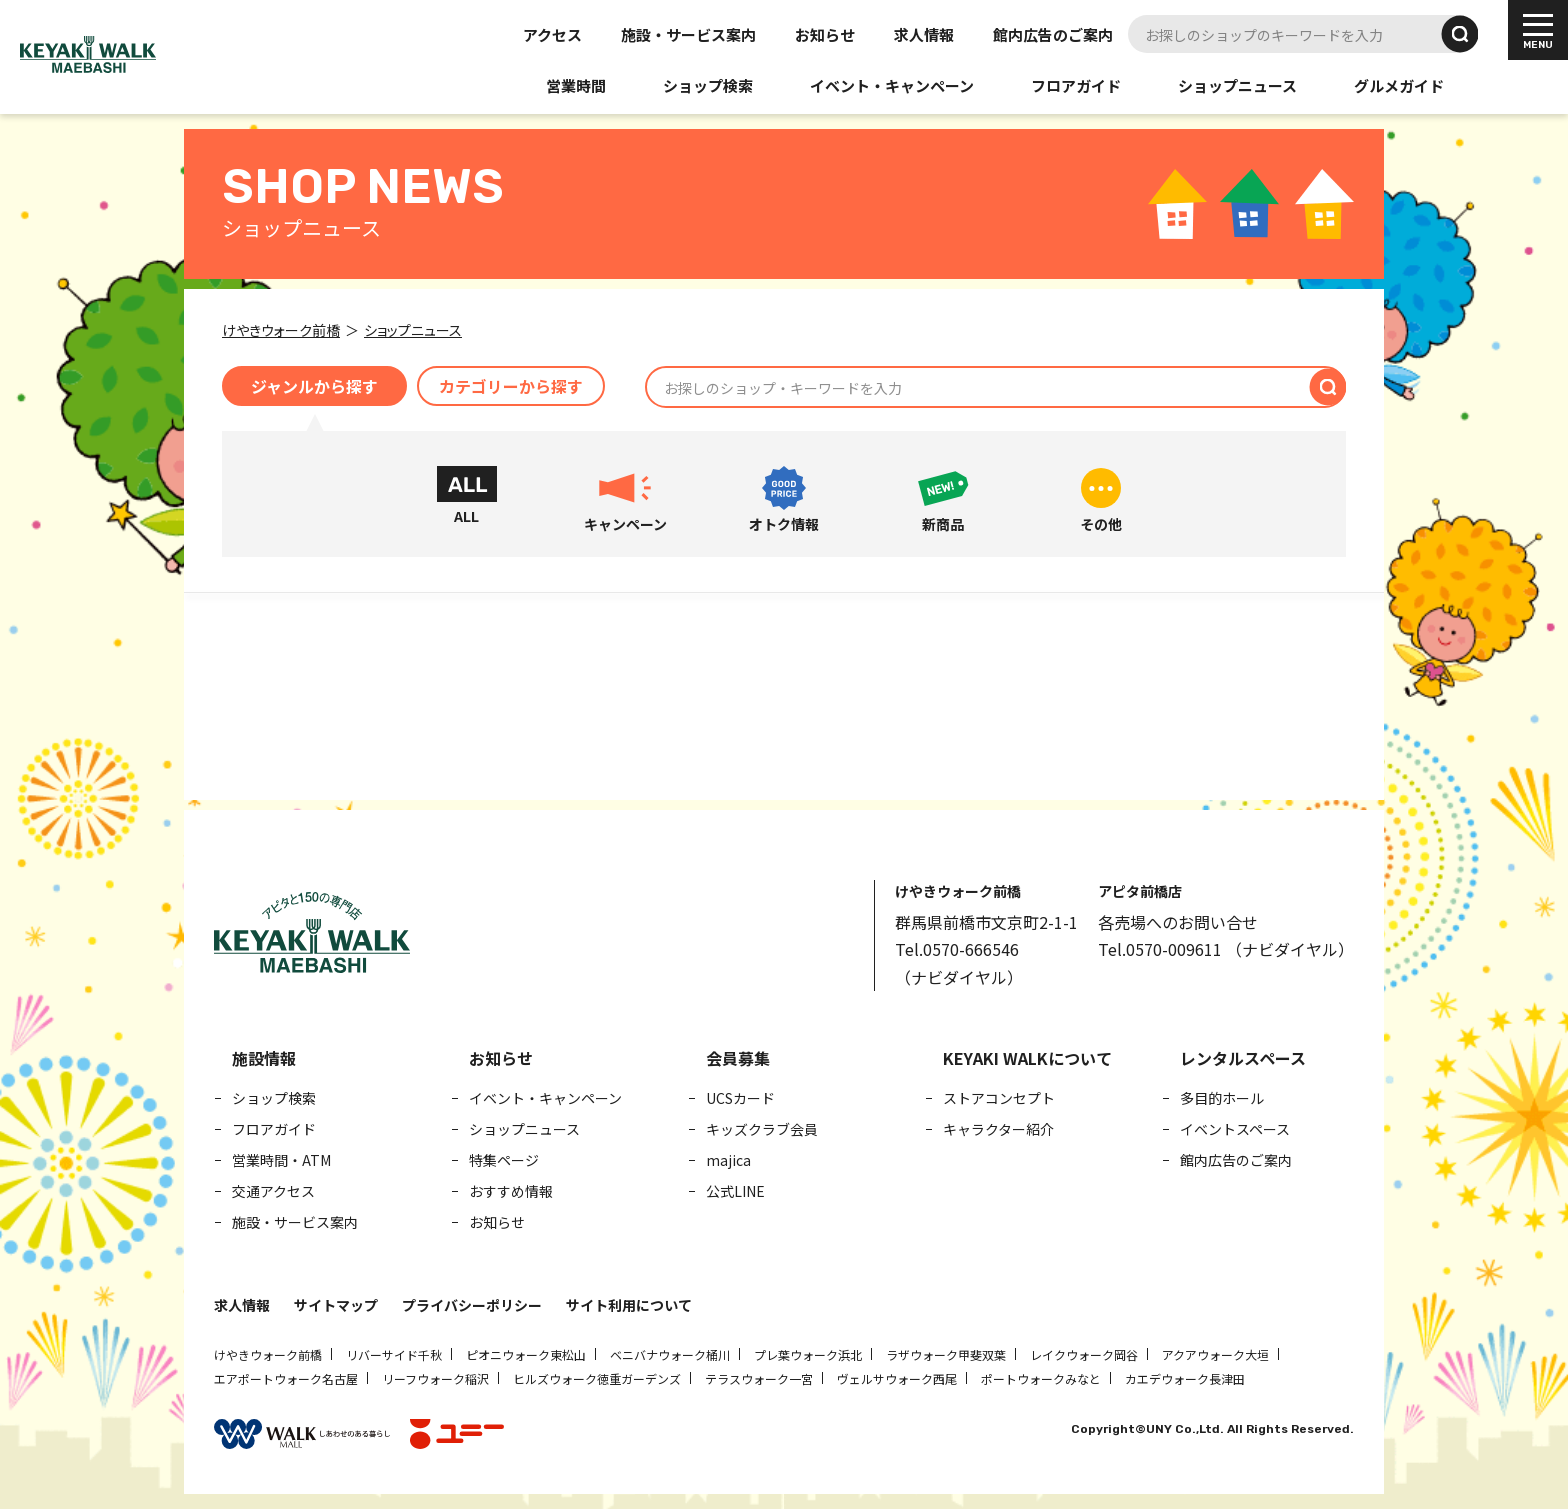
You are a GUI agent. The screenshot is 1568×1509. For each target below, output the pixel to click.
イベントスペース (1235, 1129)
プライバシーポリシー (472, 1305)
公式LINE (735, 1191)
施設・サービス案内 (688, 34)
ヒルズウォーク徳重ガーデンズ (597, 1378)
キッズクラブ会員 (762, 1129)
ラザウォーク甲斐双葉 (946, 1354)
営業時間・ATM (281, 1160)
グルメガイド (1399, 85)
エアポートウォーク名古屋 (286, 1378)
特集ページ (504, 1160)
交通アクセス (273, 1191)
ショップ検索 (708, 85)
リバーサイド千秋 (394, 1354)
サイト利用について (629, 1305)
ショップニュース (1237, 85)
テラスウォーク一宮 (759, 1378)
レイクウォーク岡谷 (1084, 1354)
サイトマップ (336, 1305)
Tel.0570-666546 (957, 949)
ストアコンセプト (999, 1098)
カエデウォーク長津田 (1185, 1378)
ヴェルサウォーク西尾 (897, 1378)
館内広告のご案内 (1053, 34)
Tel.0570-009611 (1160, 949)
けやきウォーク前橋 (268, 1354)
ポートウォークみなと (1041, 1378)
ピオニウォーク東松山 (526, 1354)
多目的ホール (1222, 1098)
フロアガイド (1076, 85)
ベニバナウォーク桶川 (670, 1354)
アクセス (552, 34)
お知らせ (825, 34)
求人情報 (924, 34)
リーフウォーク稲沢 (435, 1378)
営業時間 (576, 85)
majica (728, 1160)
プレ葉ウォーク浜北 (808, 1354)
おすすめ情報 (511, 1191)
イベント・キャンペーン (892, 85)
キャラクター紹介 (998, 1129)
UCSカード (740, 1098)
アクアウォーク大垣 (1215, 1354)
